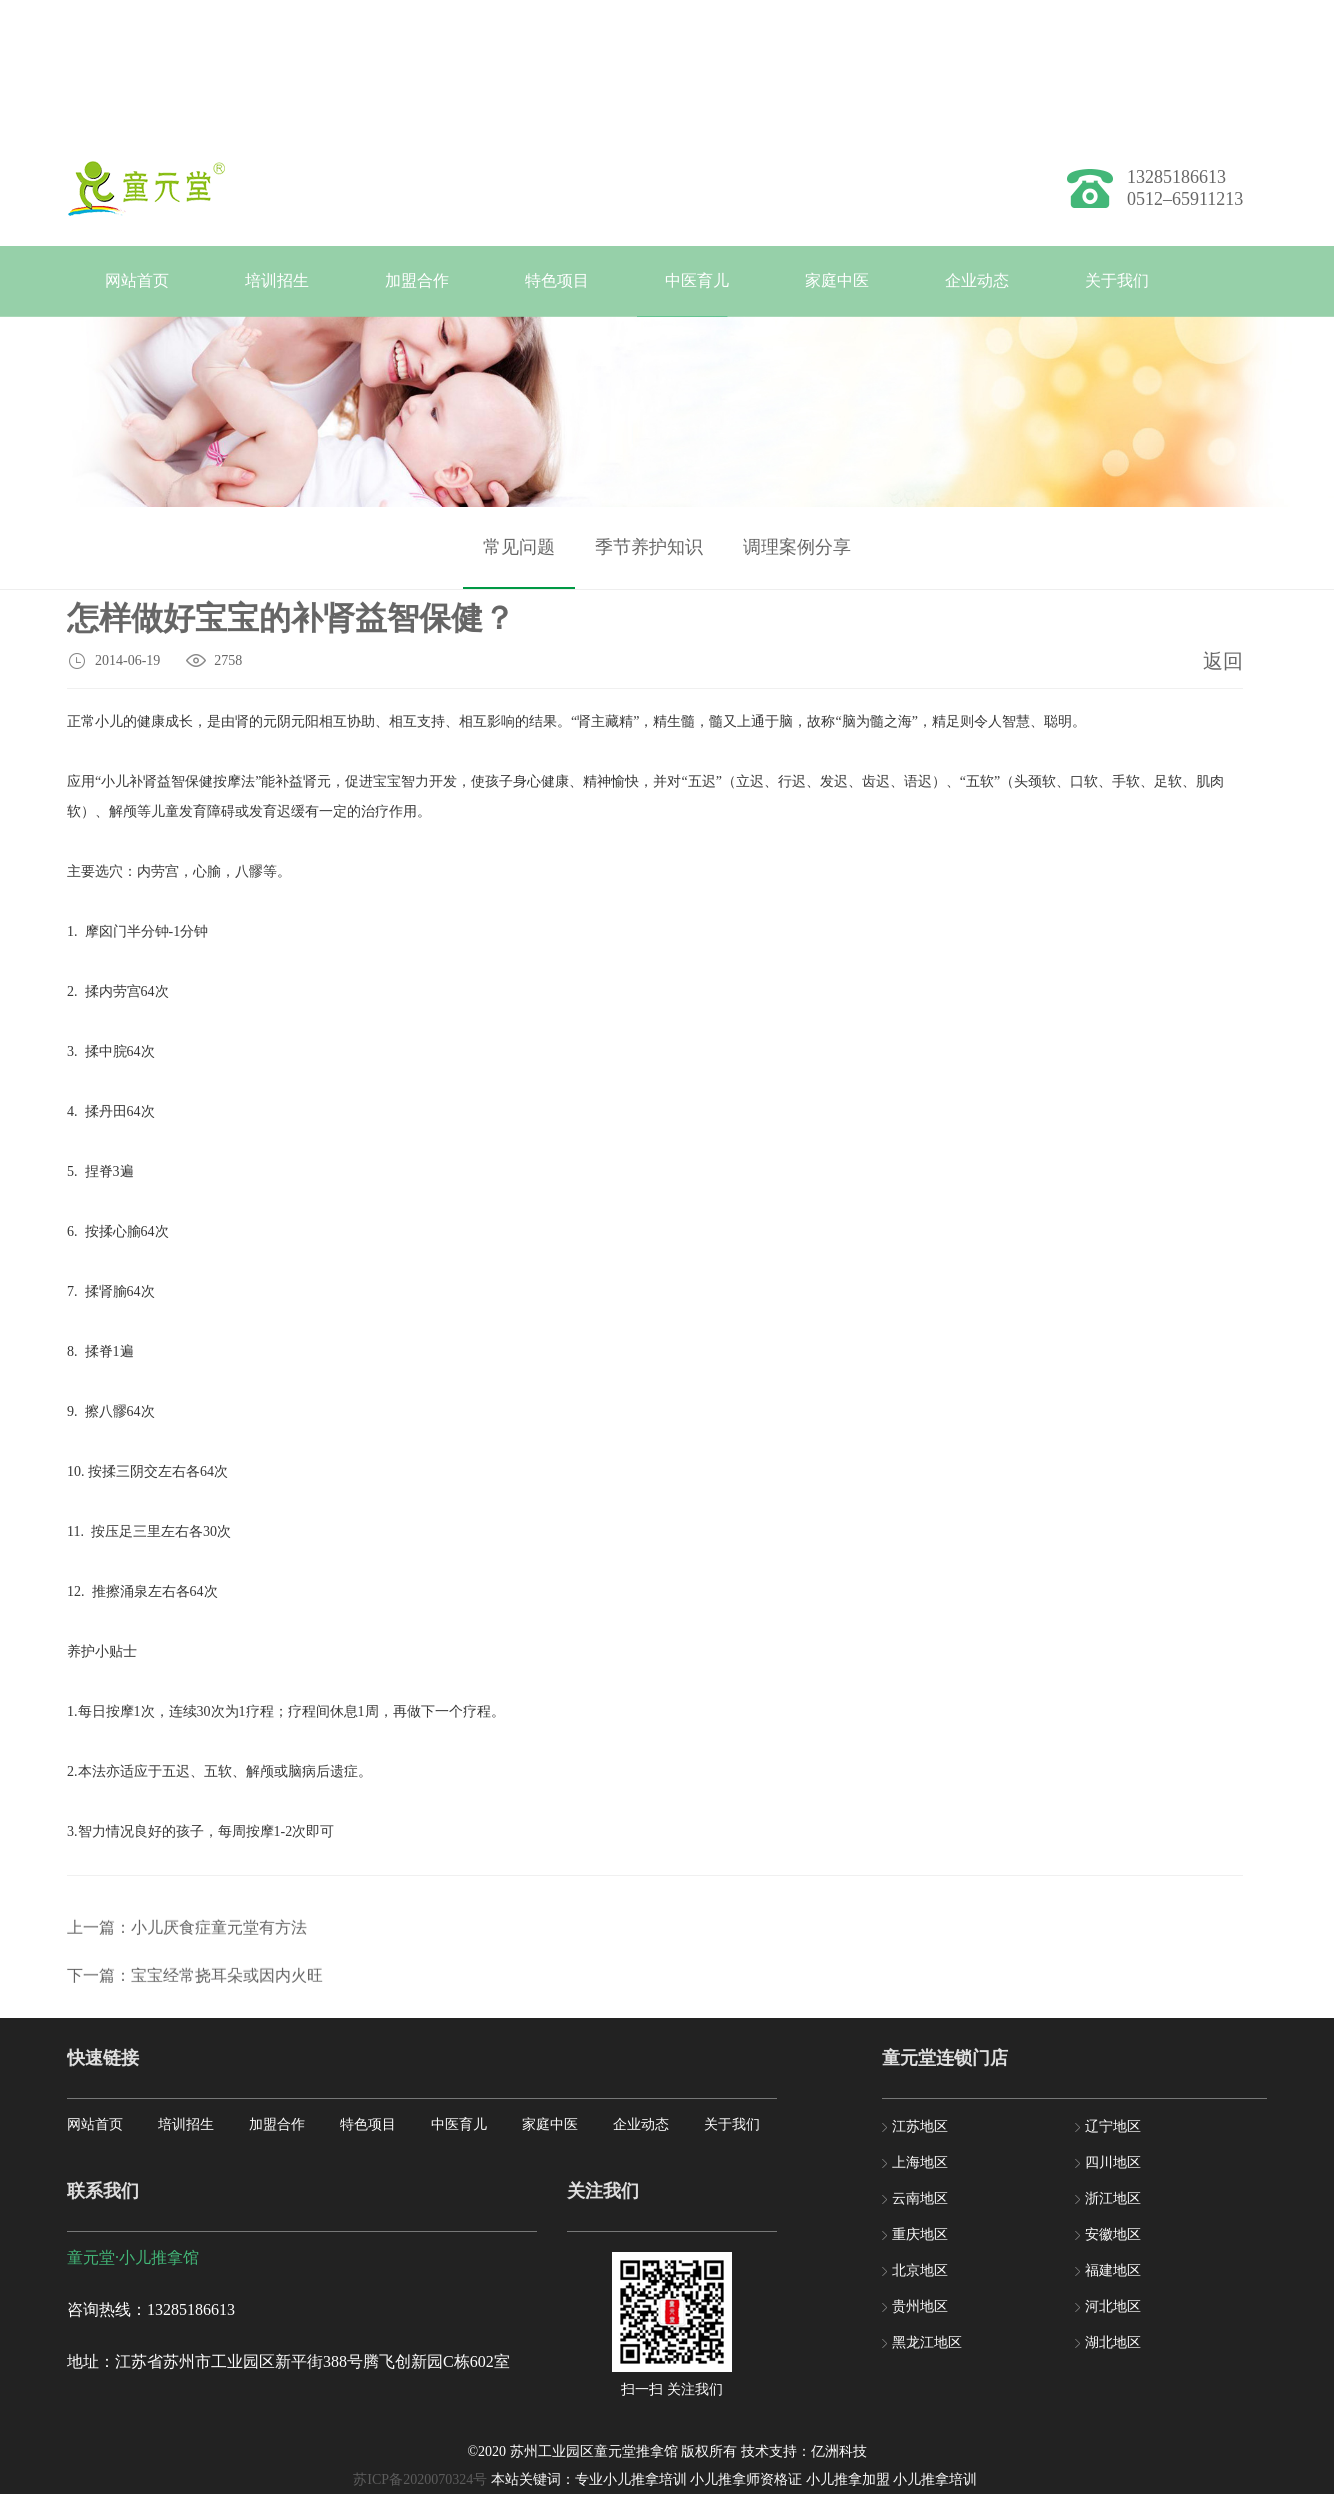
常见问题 (519, 567)
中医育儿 (697, 280)
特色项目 (557, 280)
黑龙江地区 (927, 2342)
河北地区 (1113, 2306)
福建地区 (1113, 2270)
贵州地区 (920, 2306)
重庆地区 (920, 2234)
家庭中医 (837, 280)
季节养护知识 (649, 567)
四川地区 (1113, 2162)
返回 (1223, 665)
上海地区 (920, 2162)
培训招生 (277, 280)
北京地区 (920, 2270)
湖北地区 (1113, 2342)
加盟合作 (417, 280)
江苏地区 (920, 2126)
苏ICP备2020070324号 (420, 2479)
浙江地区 (1113, 2198)
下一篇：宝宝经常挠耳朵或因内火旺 (195, 2065)
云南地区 (920, 2198)
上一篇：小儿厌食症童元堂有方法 (187, 2017)
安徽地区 (1113, 2234)
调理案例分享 (797, 567)
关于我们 (1117, 280)
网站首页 (137, 280)
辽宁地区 (1113, 2126)
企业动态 (977, 280)
